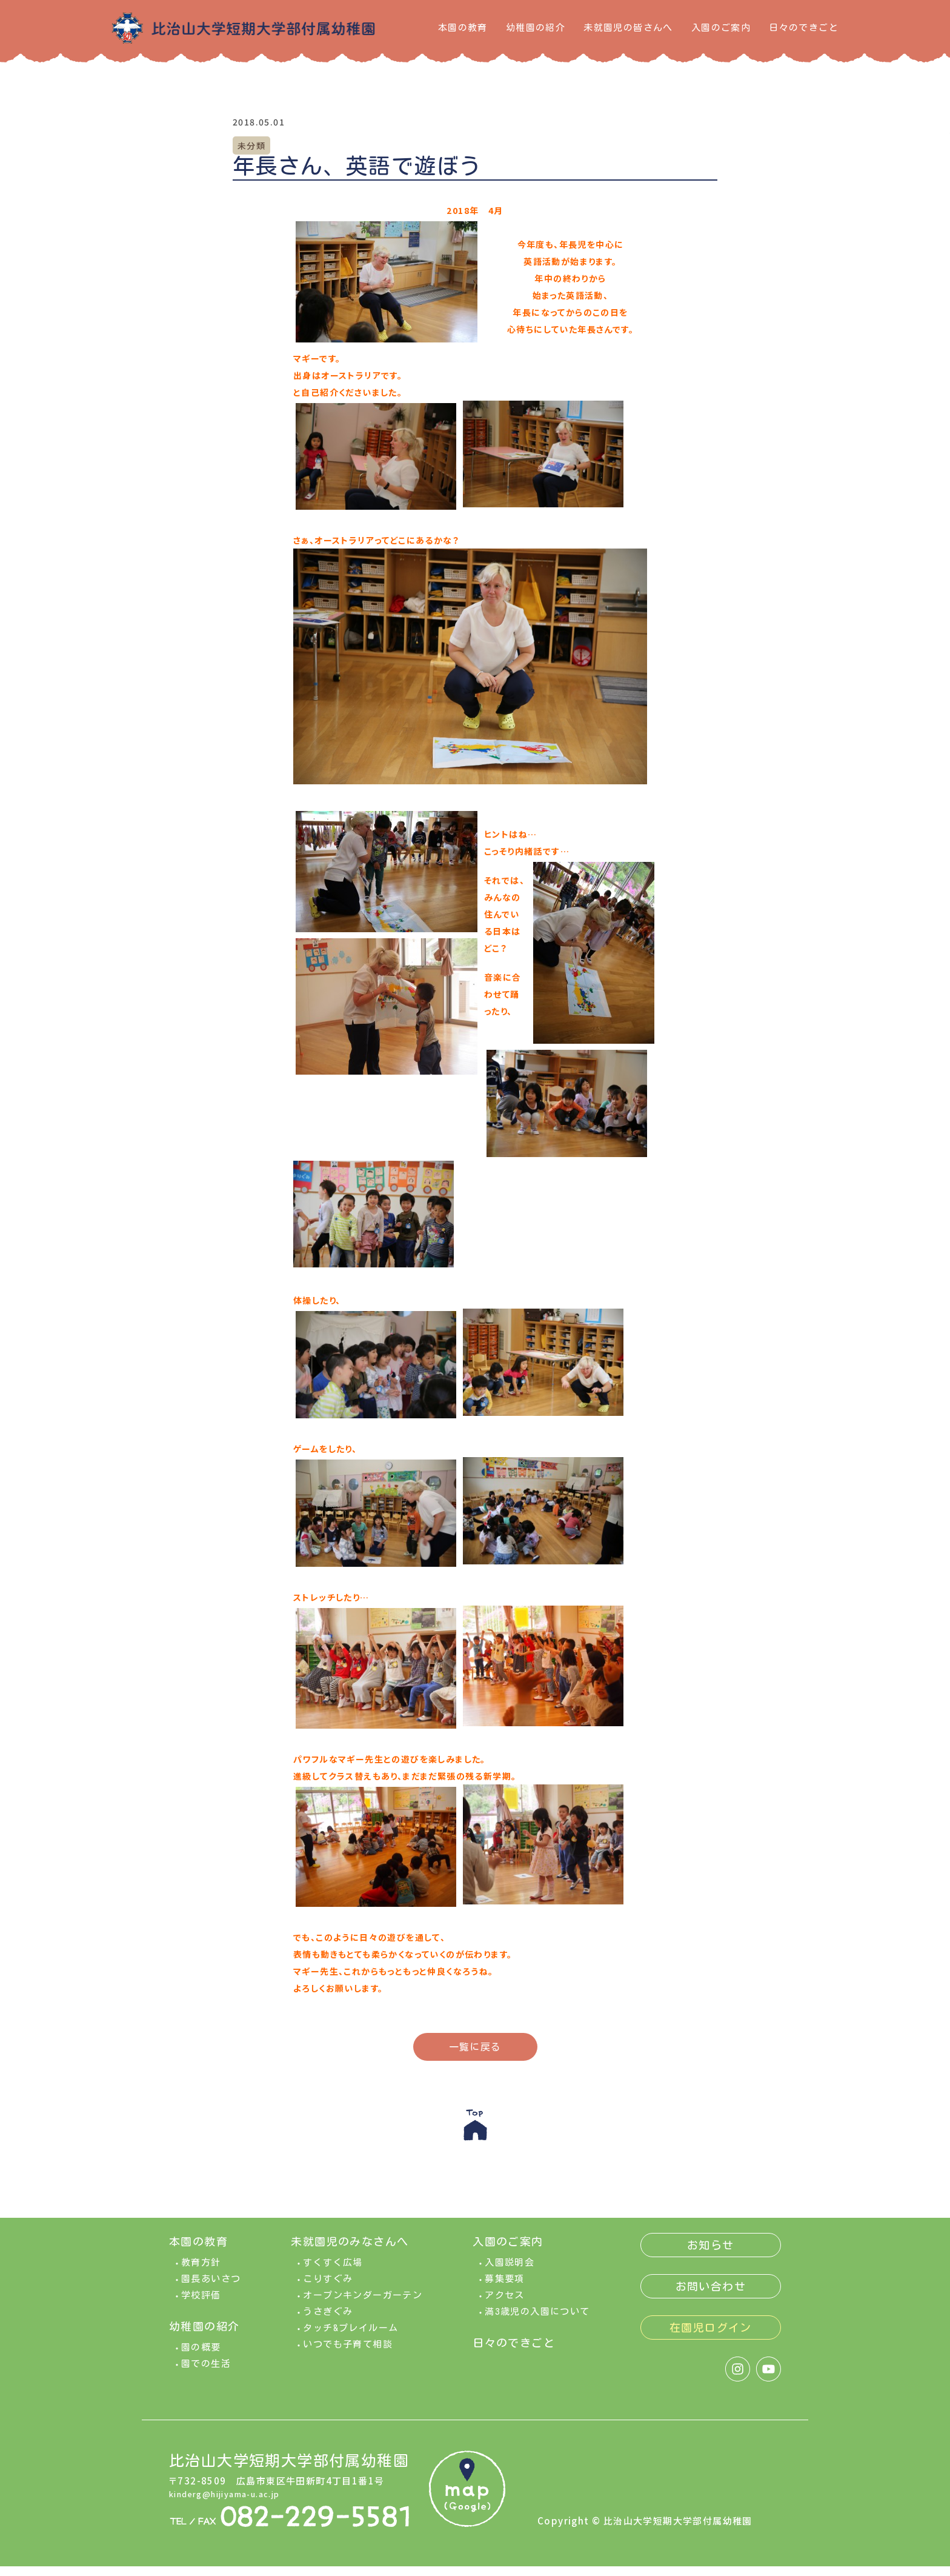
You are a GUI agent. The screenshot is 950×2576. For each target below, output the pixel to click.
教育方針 (201, 2272)
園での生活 (206, 2373)
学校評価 (201, 2304)
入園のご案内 (721, 27)
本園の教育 (463, 27)
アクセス (505, 2304)
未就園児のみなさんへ (349, 2251)
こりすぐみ (328, 2288)
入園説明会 (509, 2272)
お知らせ (710, 2254)
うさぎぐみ (328, 2321)
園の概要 (201, 2356)
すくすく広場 (332, 2272)
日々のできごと (804, 27)
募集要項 (505, 2288)
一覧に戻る (475, 2047)
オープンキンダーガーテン (362, 2304)
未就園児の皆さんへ (628, 27)
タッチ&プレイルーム (350, 2337)
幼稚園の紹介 (535, 27)
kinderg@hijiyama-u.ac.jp (235, 2503)
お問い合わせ (711, 2296)
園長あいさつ (211, 2288)
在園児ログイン (710, 2337)
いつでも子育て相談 (348, 2353)
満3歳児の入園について (537, 2321)
